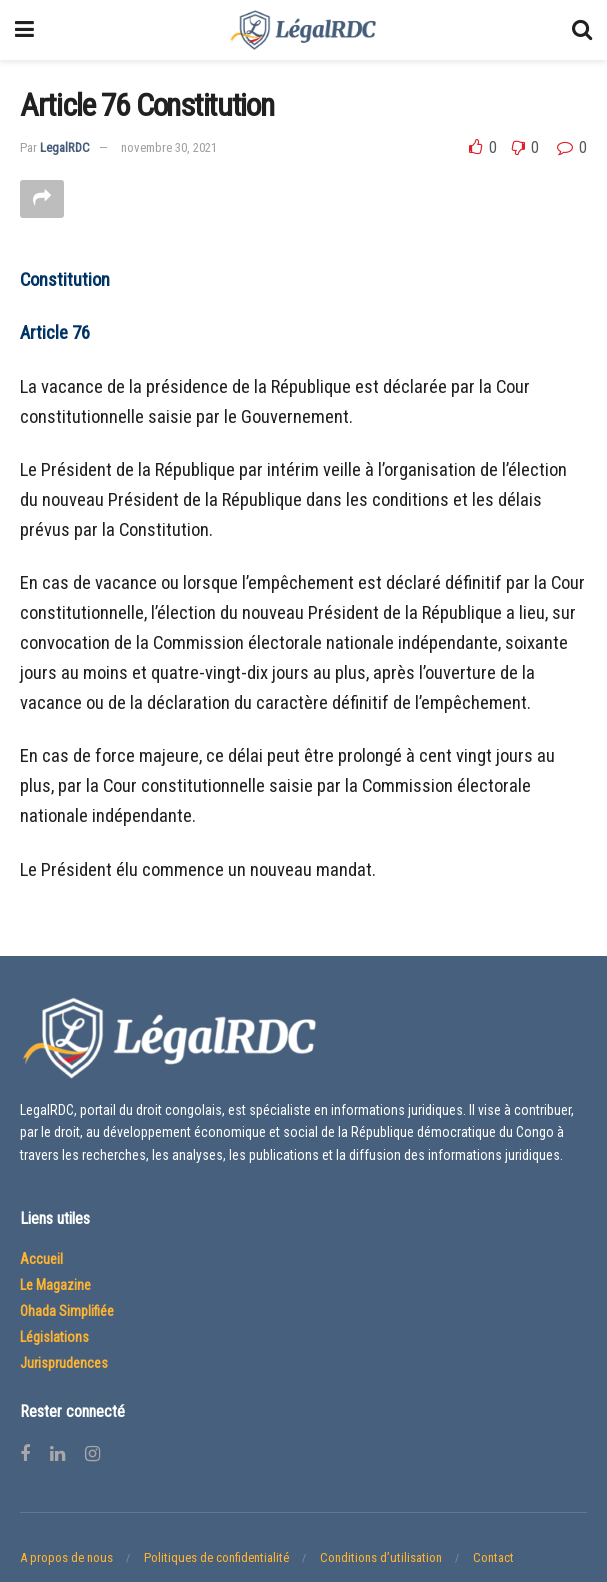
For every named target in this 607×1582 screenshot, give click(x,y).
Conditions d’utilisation (381, 1557)
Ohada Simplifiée (67, 1311)
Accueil (41, 1259)
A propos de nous (66, 1557)
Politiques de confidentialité (216, 1557)
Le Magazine (55, 1285)
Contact (493, 1557)
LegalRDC (65, 147)
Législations (54, 1337)
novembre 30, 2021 (169, 147)
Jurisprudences (64, 1363)
